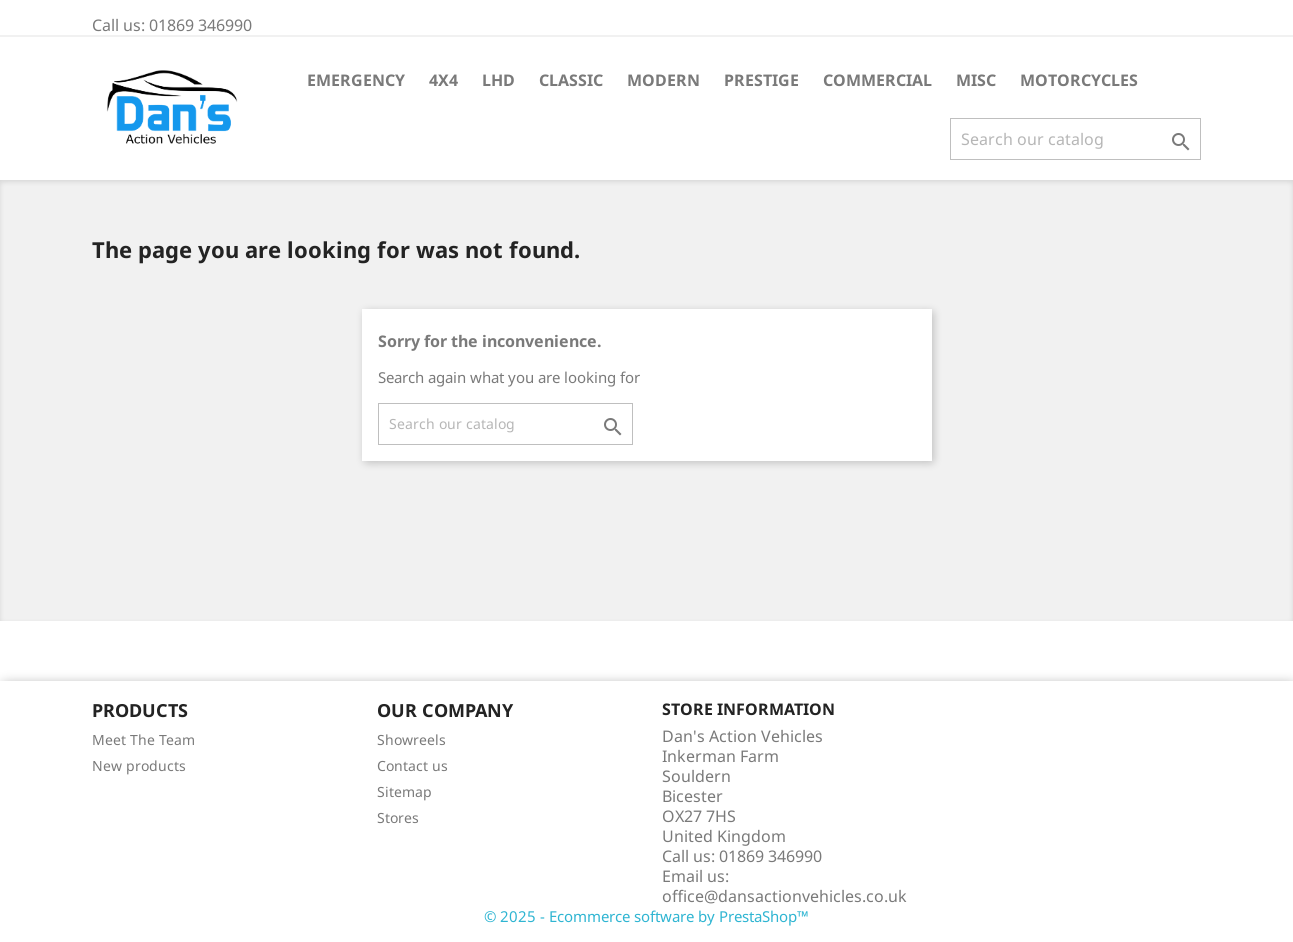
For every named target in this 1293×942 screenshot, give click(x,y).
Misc (976, 80)
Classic (571, 80)
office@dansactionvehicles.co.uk (784, 896)
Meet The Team (143, 739)
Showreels (411, 739)
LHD (498, 80)
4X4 (443, 80)
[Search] (1075, 139)
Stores (398, 817)
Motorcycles (1079, 80)
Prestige (761, 80)
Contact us (412, 765)
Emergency (356, 80)
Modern (663, 80)
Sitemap (404, 791)
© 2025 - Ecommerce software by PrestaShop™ (646, 916)
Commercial (877, 80)
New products (139, 765)
